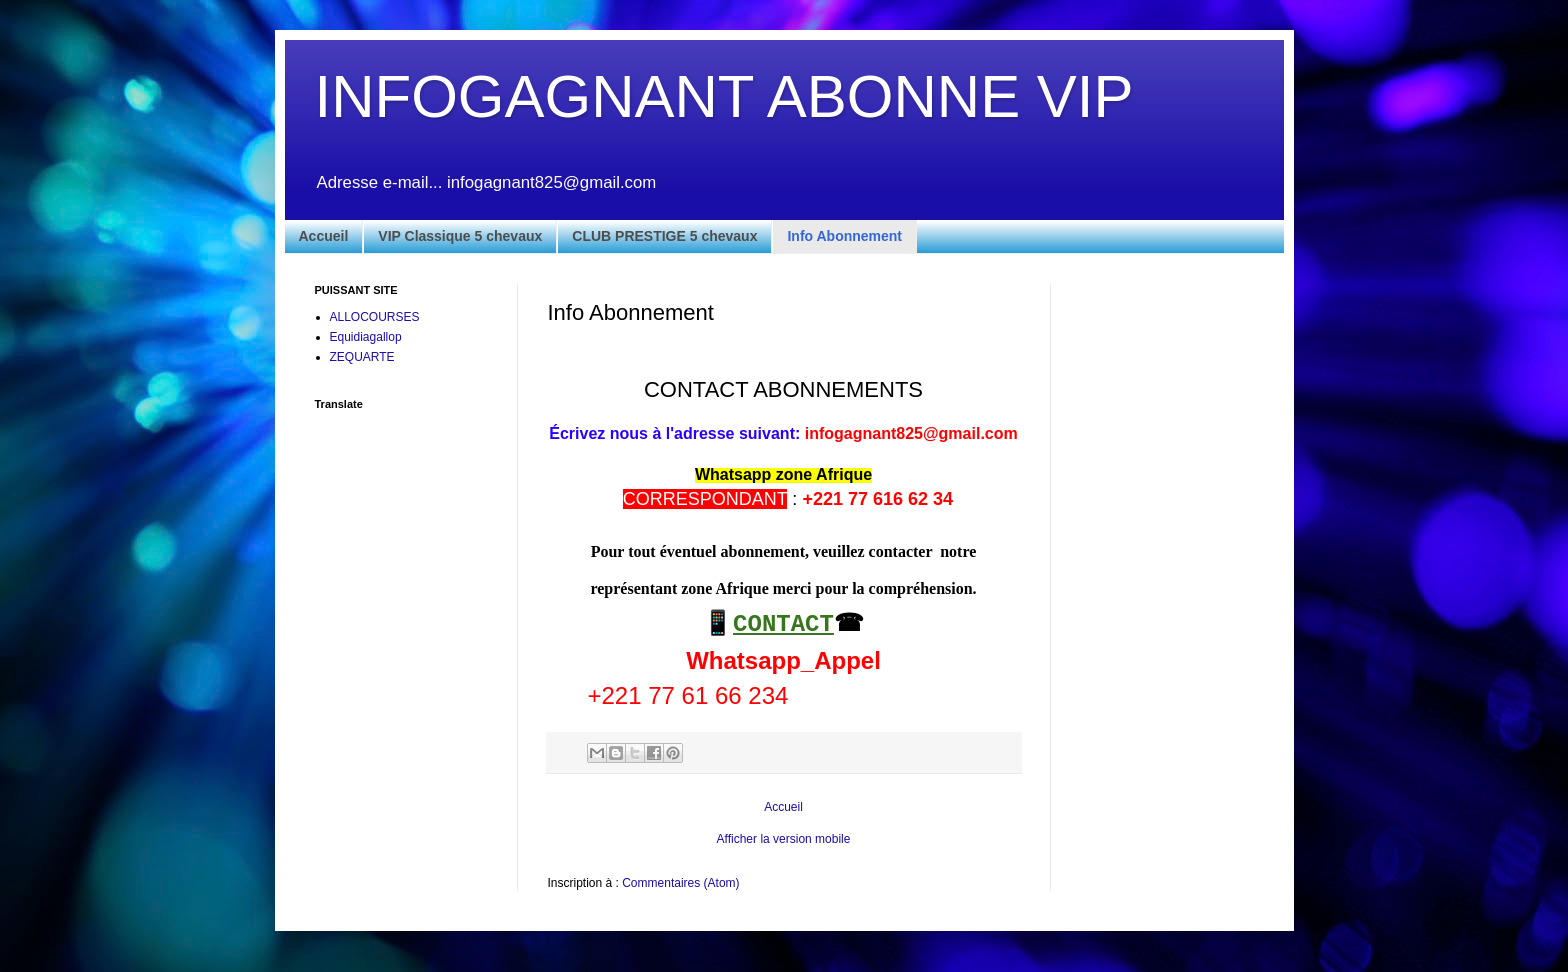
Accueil (324, 236)
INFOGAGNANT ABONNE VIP (724, 96)
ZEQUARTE (362, 357)
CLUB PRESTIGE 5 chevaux (664, 236)
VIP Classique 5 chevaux (460, 236)
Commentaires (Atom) (680, 883)
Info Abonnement (844, 236)
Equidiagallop (366, 337)
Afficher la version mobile (784, 839)
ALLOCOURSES (375, 317)
